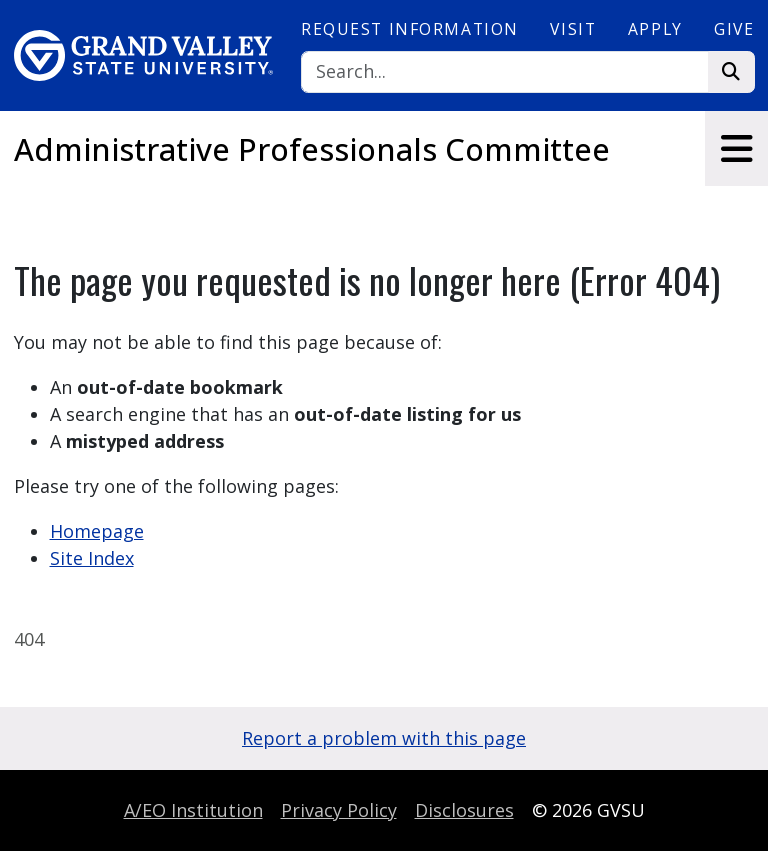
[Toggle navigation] (736, 148)
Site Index (92, 558)
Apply (655, 29)
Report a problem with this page (384, 738)
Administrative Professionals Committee (312, 149)
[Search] (505, 72)
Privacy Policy (339, 810)
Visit (573, 29)
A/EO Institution (193, 810)
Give (734, 29)
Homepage (97, 531)
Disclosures (464, 810)
